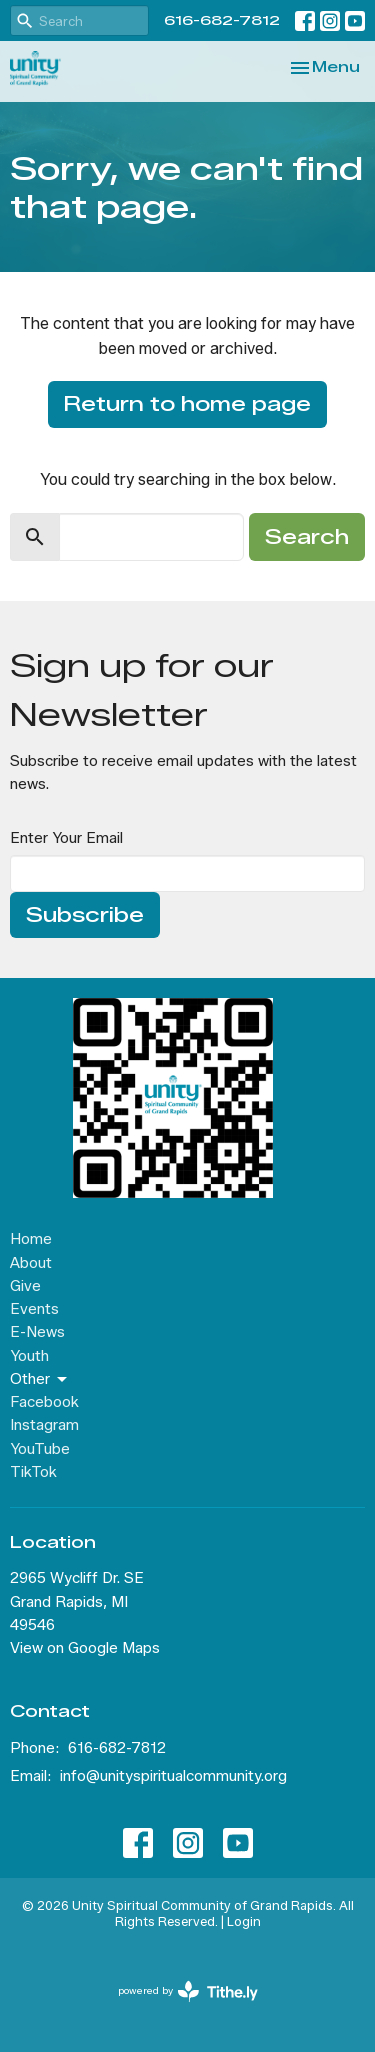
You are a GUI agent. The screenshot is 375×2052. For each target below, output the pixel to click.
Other (40, 1380)
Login (244, 1921)
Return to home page (187, 404)
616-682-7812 (222, 20)
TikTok (33, 1472)
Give (25, 1286)
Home (31, 1239)
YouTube (40, 1449)
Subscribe (85, 915)
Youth (29, 1356)
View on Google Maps (85, 1648)
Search (307, 537)
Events (34, 1309)
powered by (188, 1991)
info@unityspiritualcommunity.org (173, 1776)
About (31, 1263)
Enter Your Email (66, 838)
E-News (37, 1332)
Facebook (44, 1402)
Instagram (44, 1425)
